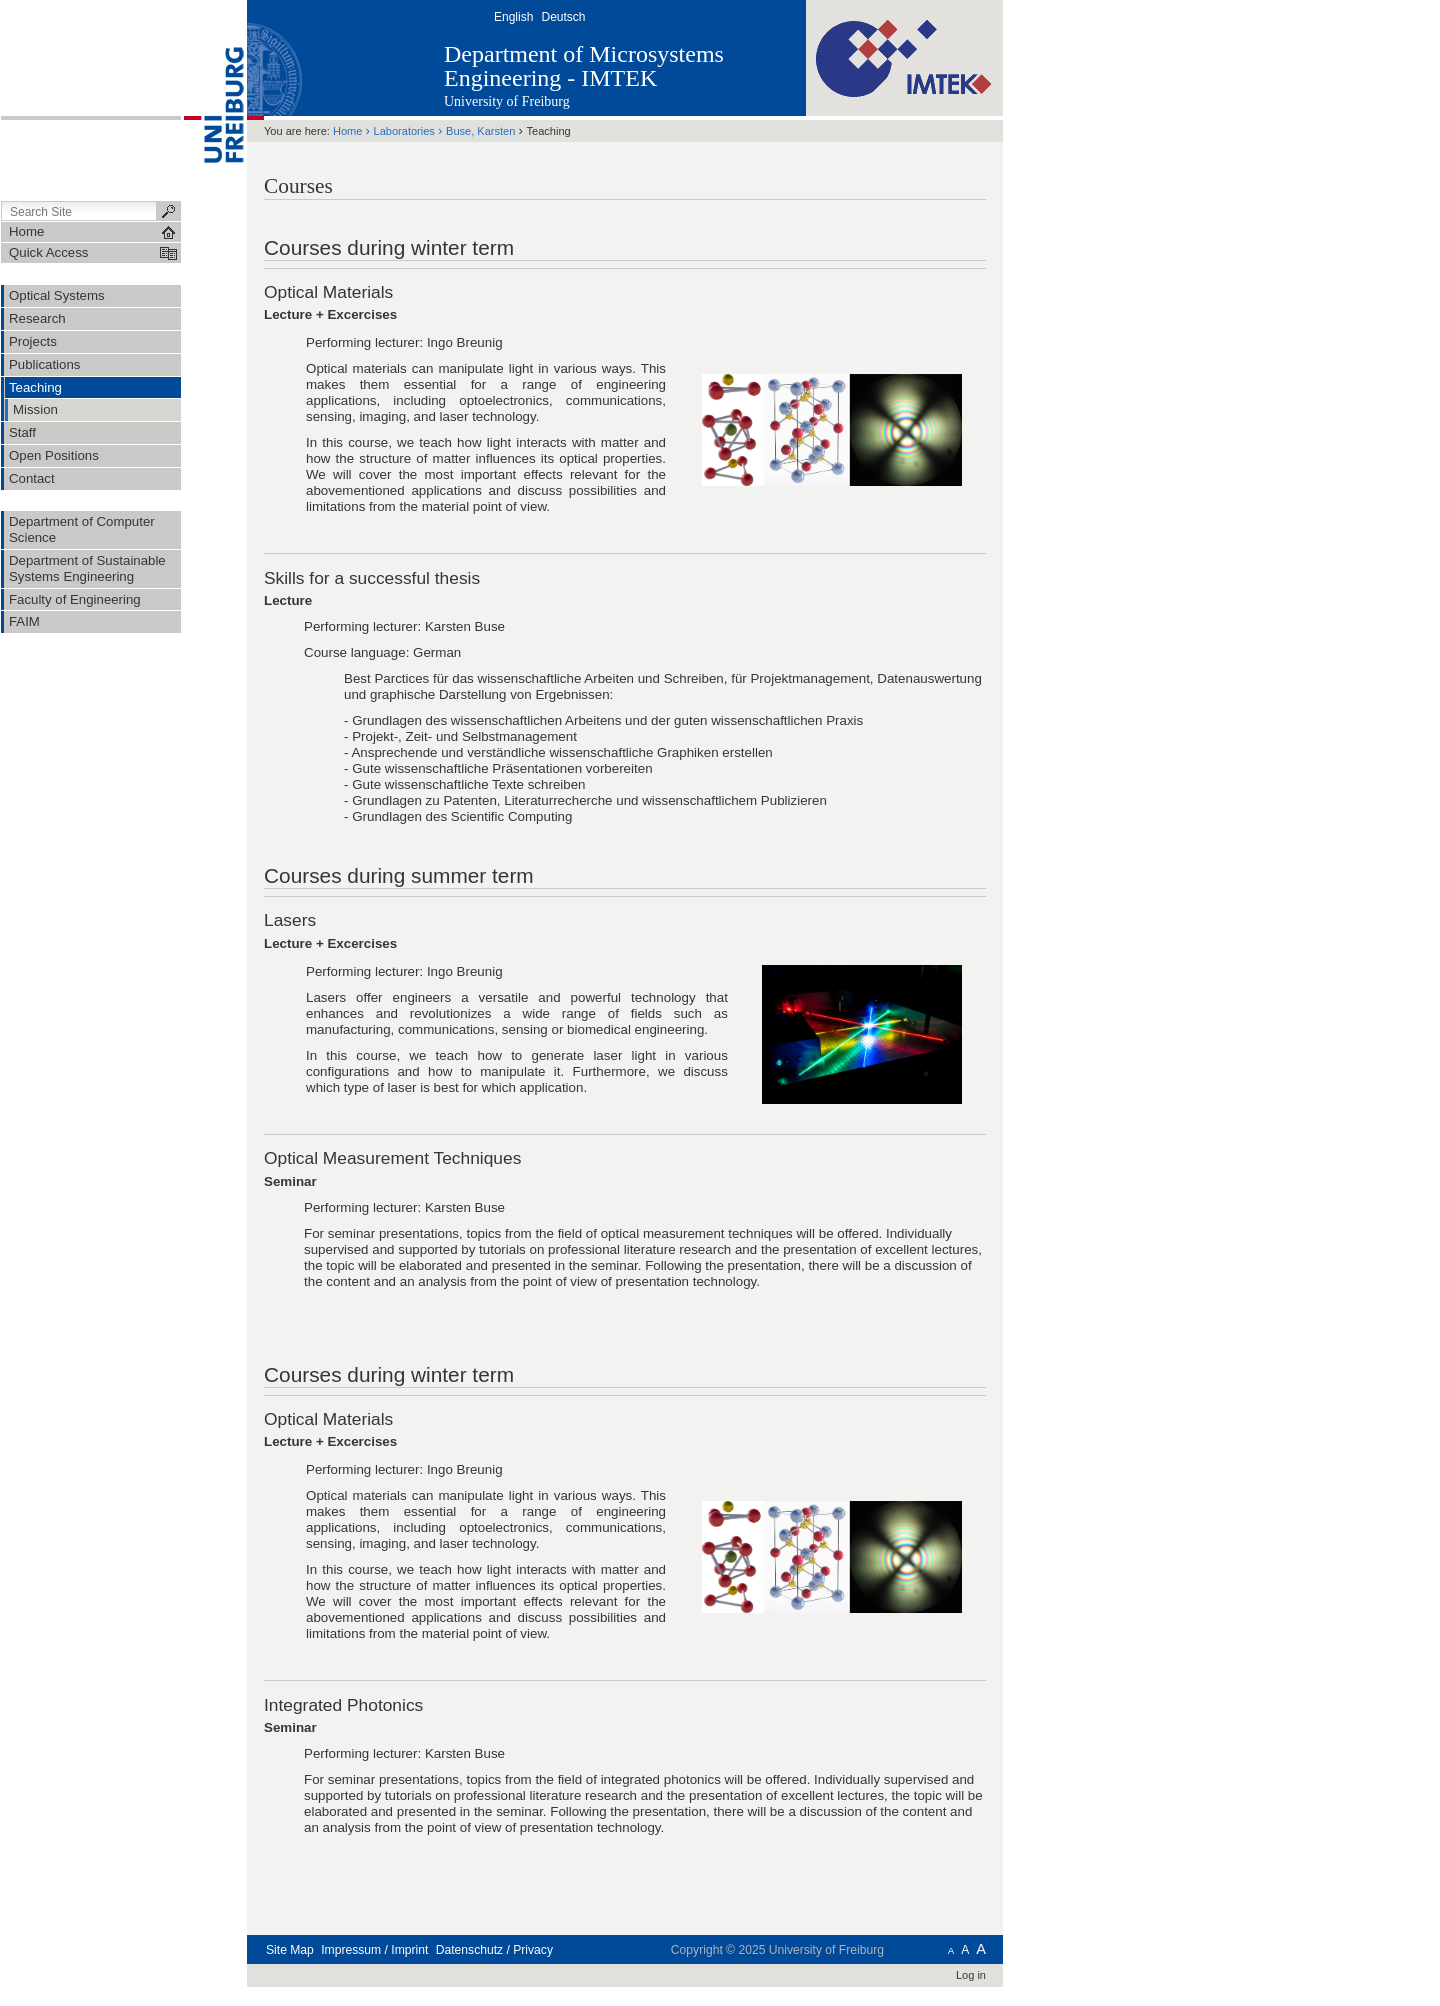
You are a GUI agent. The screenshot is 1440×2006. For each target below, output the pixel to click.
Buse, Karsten (480, 131)
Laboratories (404, 131)
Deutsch (563, 17)
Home (347, 131)
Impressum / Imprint (374, 1950)
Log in (971, 1975)
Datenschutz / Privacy (494, 1950)
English (513, 17)
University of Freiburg (507, 101)
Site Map (290, 1950)
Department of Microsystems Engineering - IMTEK (584, 66)
